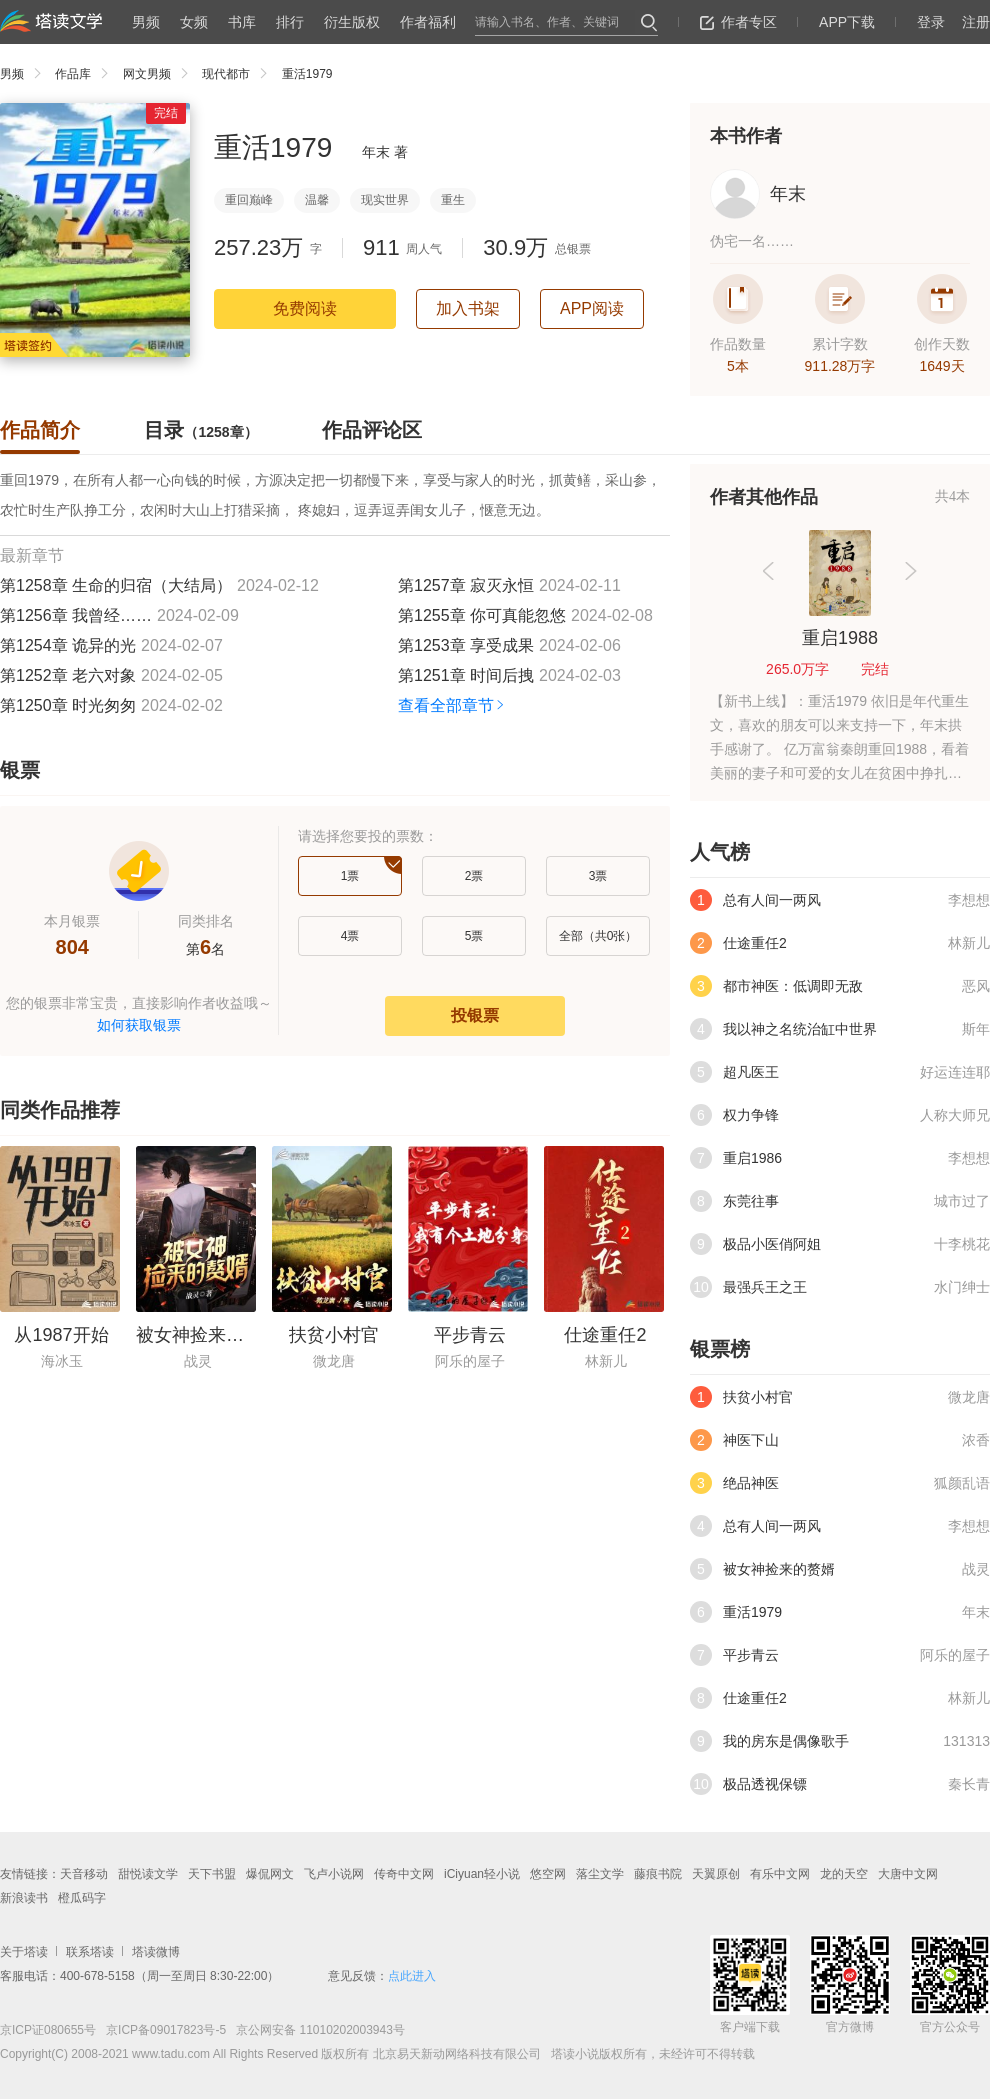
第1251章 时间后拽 (466, 675)
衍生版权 (352, 22)
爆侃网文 (270, 1874)
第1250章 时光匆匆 (68, 705)
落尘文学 (600, 1874)
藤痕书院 (658, 1874)
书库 (242, 22)
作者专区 (738, 22)
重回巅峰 (249, 200)
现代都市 (239, 74)
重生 (453, 200)
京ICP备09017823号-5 (164, 2030)
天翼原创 (716, 1874)
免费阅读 (305, 308)
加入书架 (468, 308)
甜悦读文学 (148, 1874)
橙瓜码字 (82, 1898)
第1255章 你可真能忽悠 (482, 615)
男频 (146, 22)
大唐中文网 (908, 1874)
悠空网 (548, 1874)
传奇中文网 (404, 1874)
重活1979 (307, 74)
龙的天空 (844, 1874)
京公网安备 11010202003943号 (315, 2030)
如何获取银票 (139, 1025)
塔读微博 (156, 1952)
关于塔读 (24, 1952)
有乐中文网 (780, 1874)
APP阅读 (592, 308)
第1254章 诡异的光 (68, 645)
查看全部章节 (452, 705)
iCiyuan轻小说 (482, 1874)
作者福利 (428, 22)
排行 (290, 22)
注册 (976, 22)
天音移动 (84, 1874)
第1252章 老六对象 (68, 675)
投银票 (475, 1015)
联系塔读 (90, 1952)
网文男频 (160, 74)
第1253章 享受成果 (466, 645)
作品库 (86, 74)
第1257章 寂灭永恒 (466, 585)
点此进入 (412, 1976)
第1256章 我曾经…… (76, 615)
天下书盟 (212, 1874)
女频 (194, 22)
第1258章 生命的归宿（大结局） (116, 585)
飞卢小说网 (334, 1874)
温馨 (317, 200)
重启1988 (840, 638)
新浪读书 (24, 1898)
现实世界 (385, 200)
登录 (931, 22)
